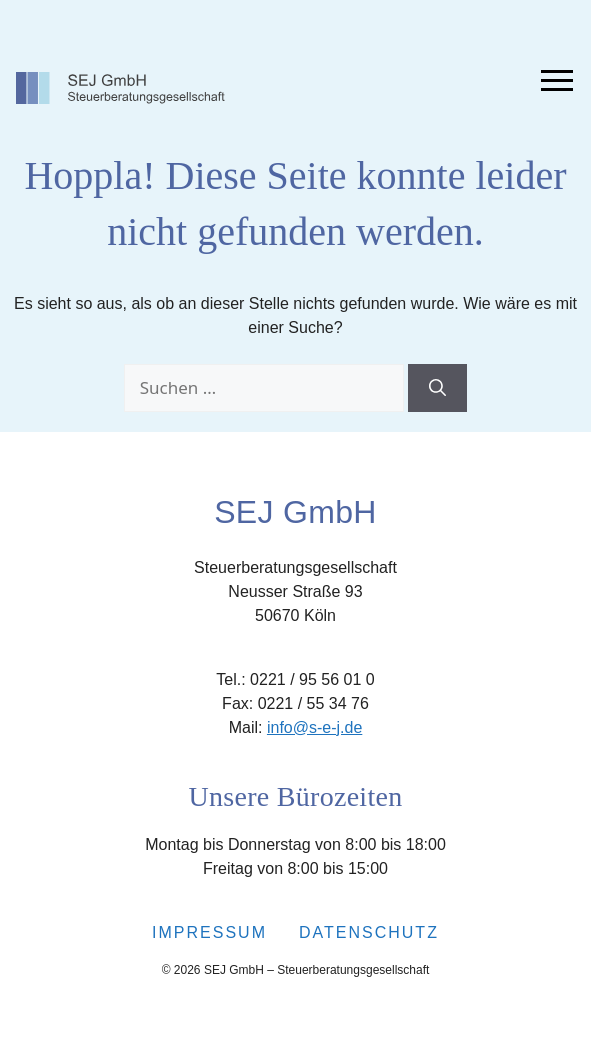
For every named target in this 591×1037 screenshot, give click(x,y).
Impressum (209, 932)
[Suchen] (437, 388)
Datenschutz (369, 932)
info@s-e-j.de (314, 727)
